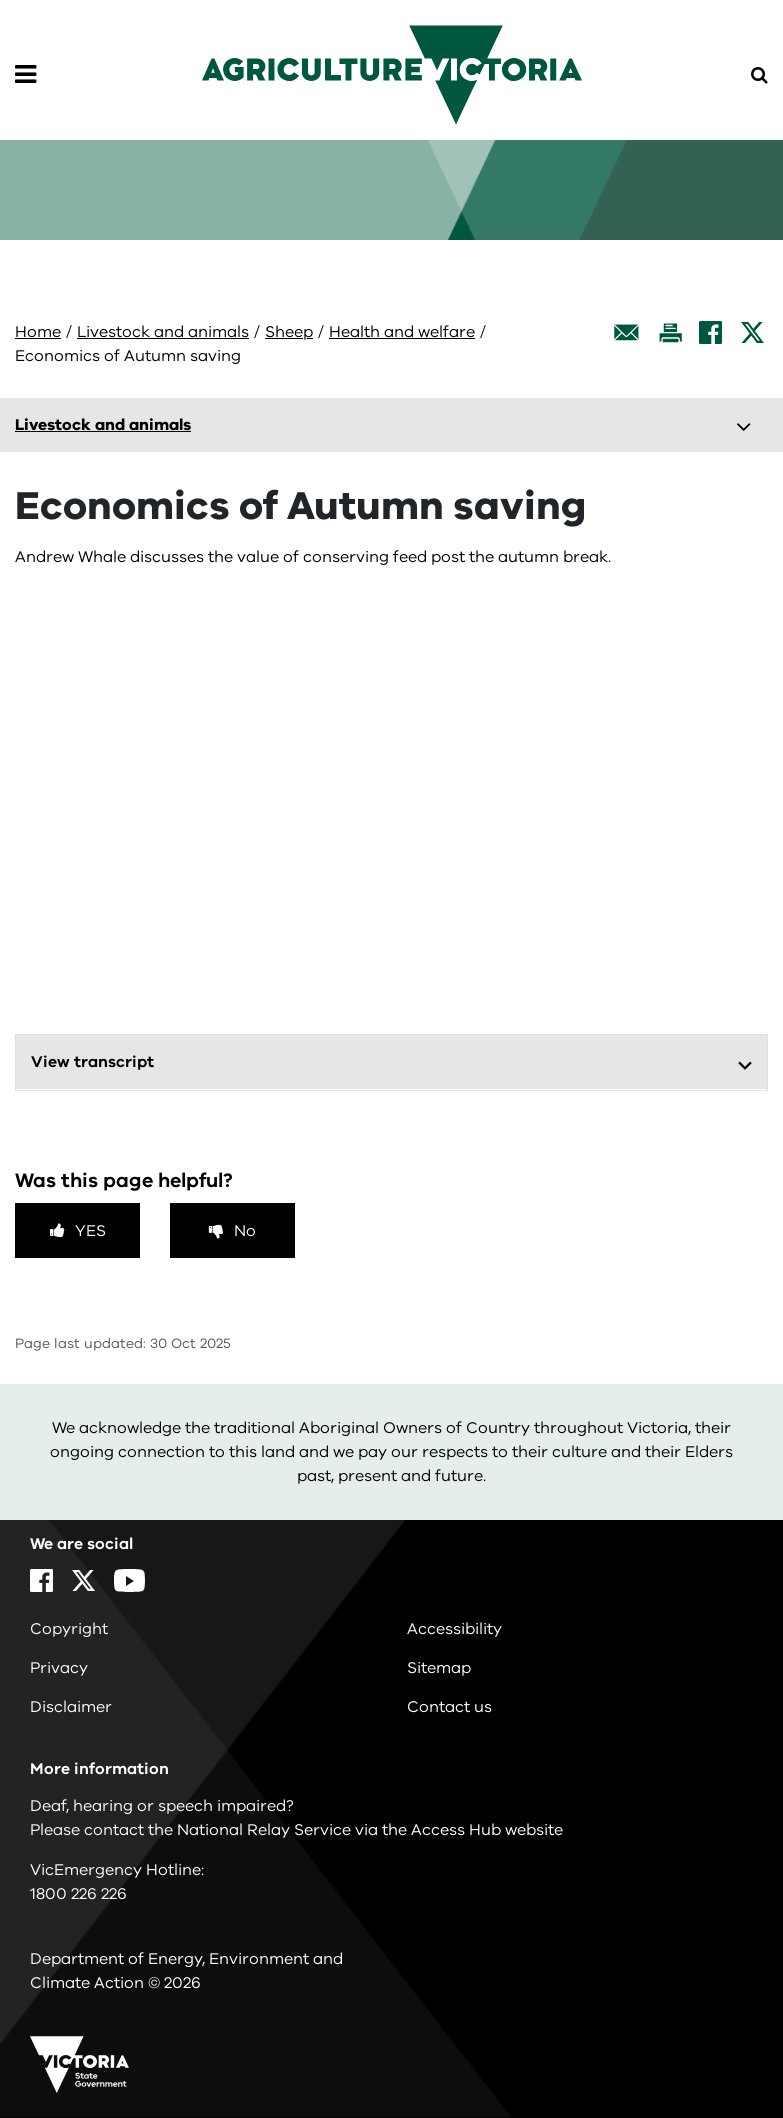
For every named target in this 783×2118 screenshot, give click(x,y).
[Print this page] (670, 332)
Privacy (59, 1668)
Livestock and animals (163, 332)
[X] (752, 332)
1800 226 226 (78, 1894)
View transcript (92, 1062)
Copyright (69, 1629)
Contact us (449, 1707)
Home (38, 332)
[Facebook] (710, 332)
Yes (90, 1231)
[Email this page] (627, 332)
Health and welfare (402, 332)
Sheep (289, 332)
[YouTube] (129, 1580)
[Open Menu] (25, 75)
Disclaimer (71, 1707)
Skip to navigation (0, 0)
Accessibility (454, 1629)
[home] (392, 74)
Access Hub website (487, 1830)
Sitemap (439, 1668)
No (245, 1231)
